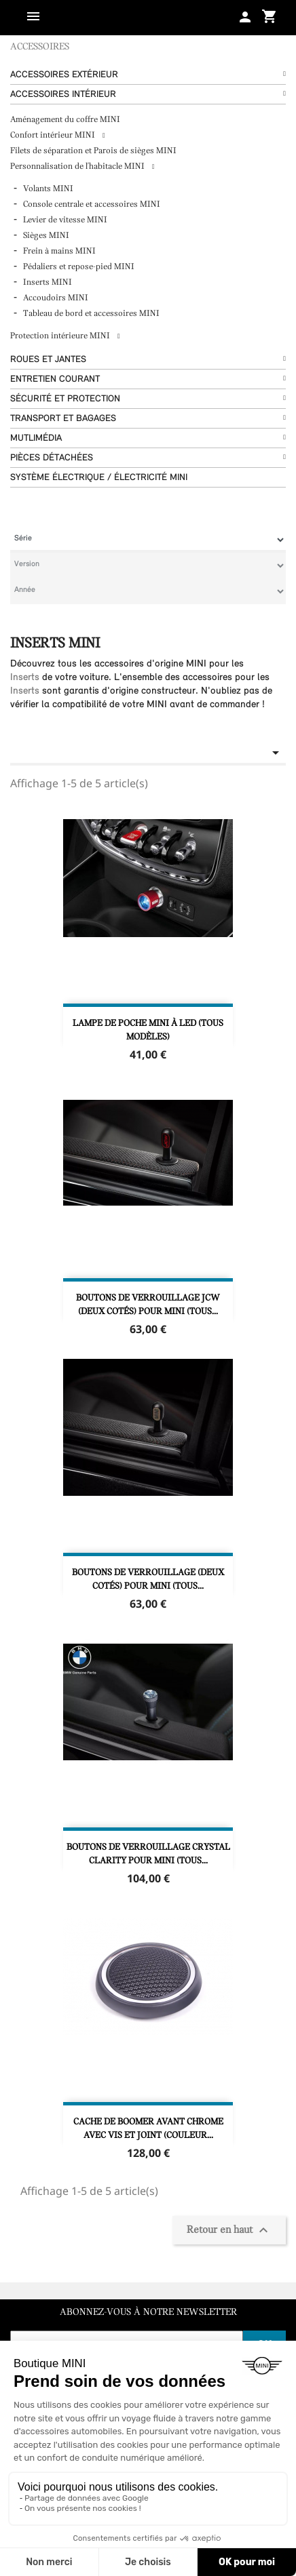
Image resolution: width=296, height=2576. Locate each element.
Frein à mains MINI (59, 251)
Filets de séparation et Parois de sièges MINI (93, 150)
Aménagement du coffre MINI (65, 119)
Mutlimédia (36, 438)
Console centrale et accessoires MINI (91, 204)
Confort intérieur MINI (53, 135)
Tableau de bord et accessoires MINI (91, 313)
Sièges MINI (46, 235)
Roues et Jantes (48, 360)
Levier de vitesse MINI (65, 220)
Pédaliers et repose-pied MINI (78, 266)
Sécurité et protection (65, 399)
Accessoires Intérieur (63, 95)
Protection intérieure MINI (61, 336)
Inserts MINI (47, 282)
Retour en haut (229, 2230)
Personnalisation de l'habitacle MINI (78, 166)
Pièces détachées (51, 458)
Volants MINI (48, 188)
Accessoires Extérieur (64, 75)
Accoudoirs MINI (55, 298)
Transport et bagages (63, 419)
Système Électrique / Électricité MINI (98, 478)
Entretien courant (55, 379)
